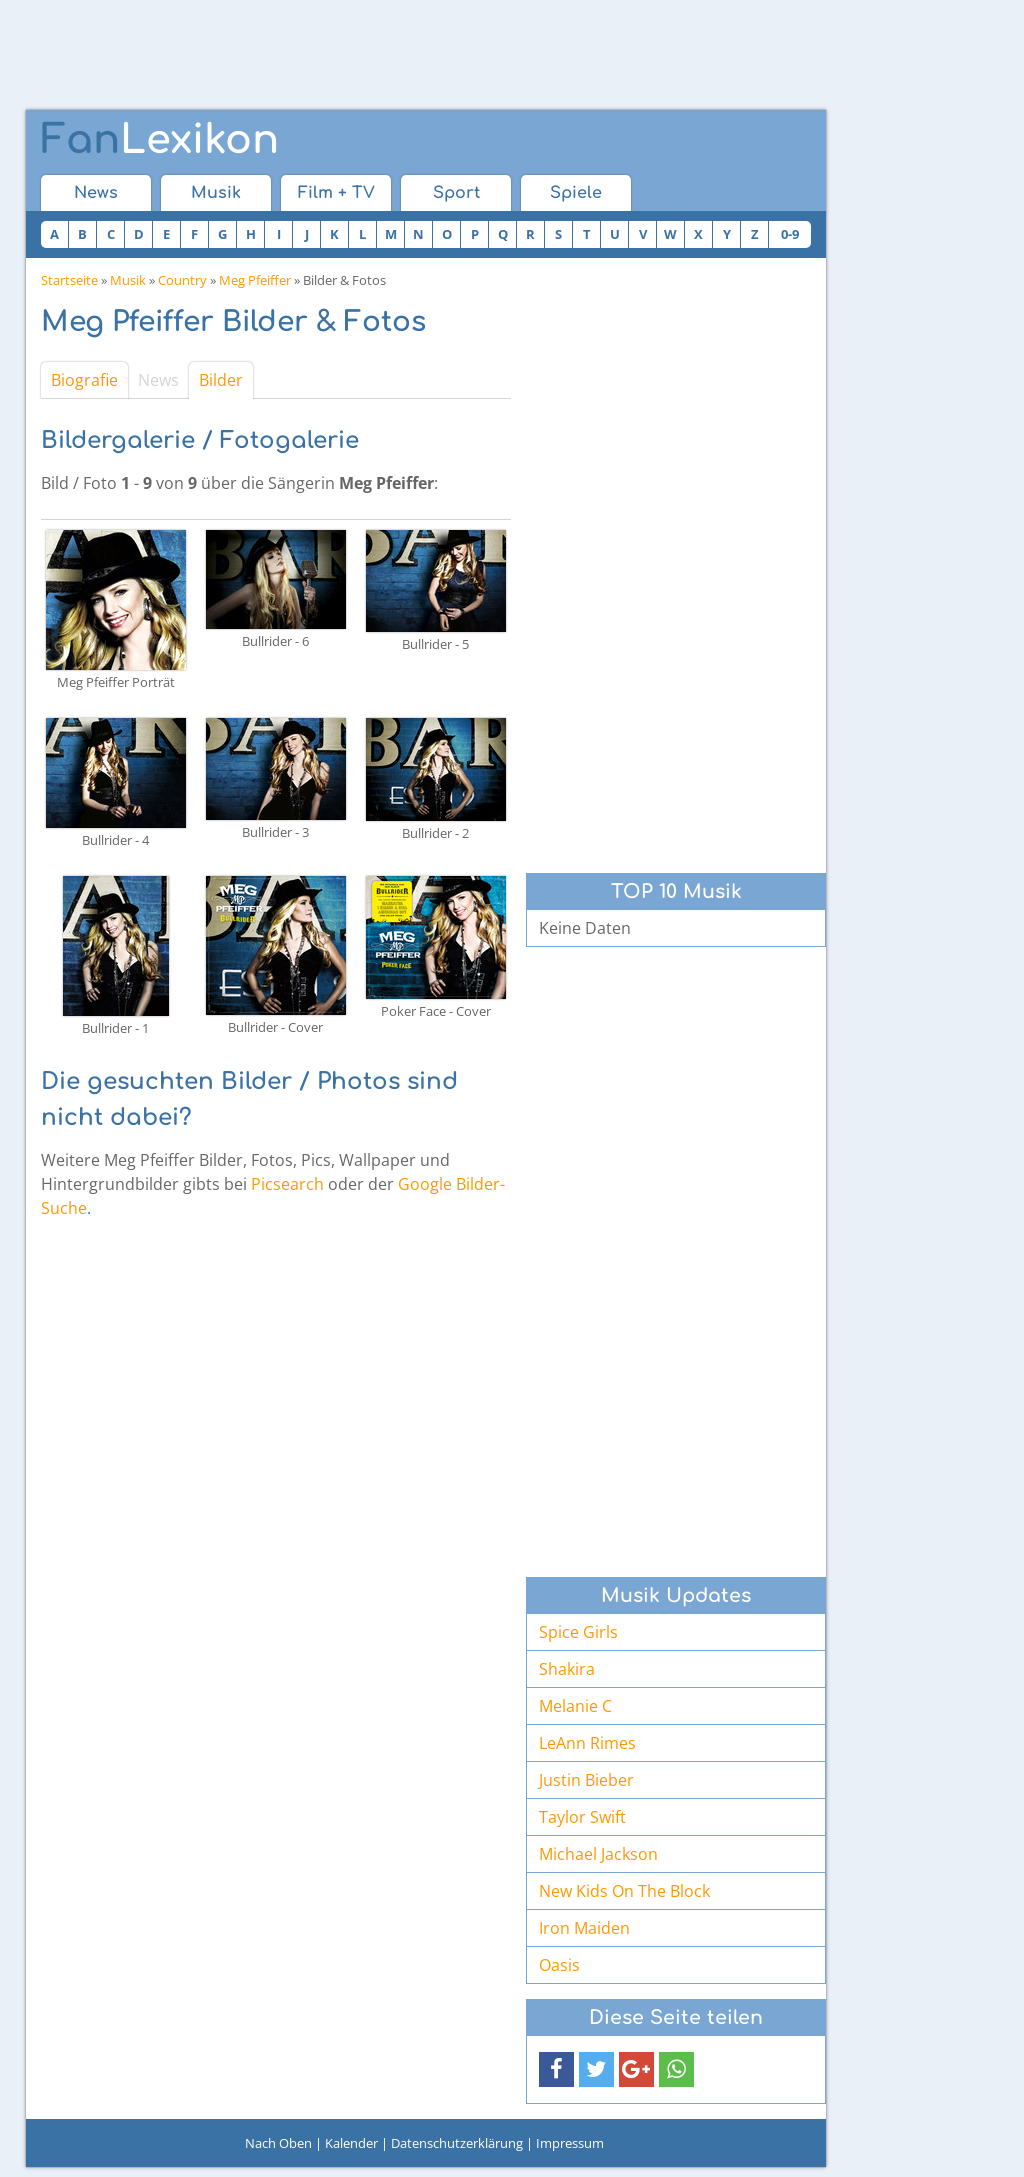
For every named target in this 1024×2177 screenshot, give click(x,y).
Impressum (570, 2143)
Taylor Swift (582, 1817)
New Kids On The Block (624, 1891)
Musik (216, 193)
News (96, 193)
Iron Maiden (584, 1928)
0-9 (790, 234)
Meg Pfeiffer (255, 280)
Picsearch (287, 1184)
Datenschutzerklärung (457, 2143)
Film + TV (336, 193)
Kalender (351, 2143)
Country (182, 280)
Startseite (69, 280)
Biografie (84, 380)
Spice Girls (578, 1632)
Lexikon (160, 140)
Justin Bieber (586, 1780)
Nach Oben (278, 2143)
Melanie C (575, 1706)
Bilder (221, 380)
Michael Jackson (598, 1854)
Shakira (567, 1669)
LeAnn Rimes (587, 1743)
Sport (456, 193)
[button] (556, 2069)
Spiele (576, 193)
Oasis (559, 1965)
